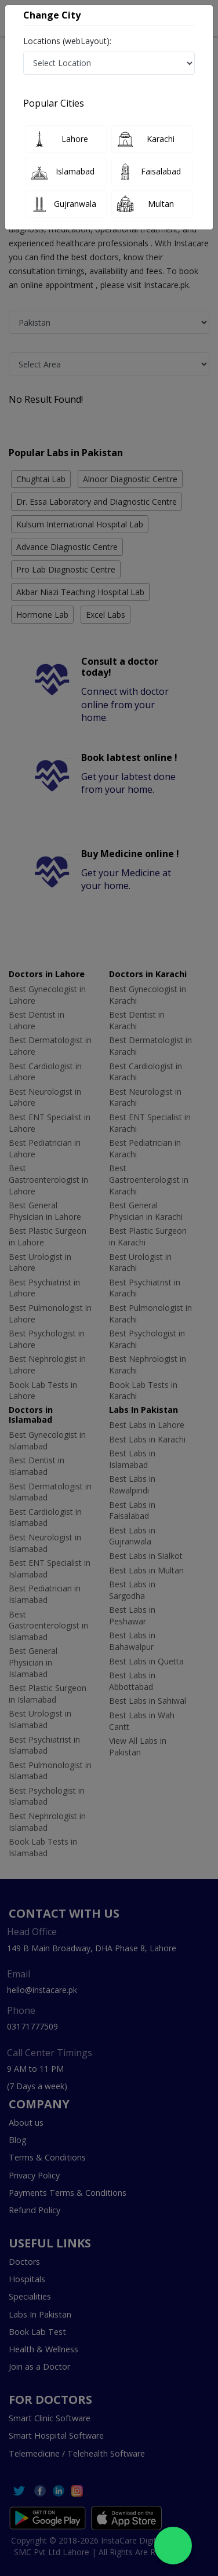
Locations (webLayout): (67, 40)
